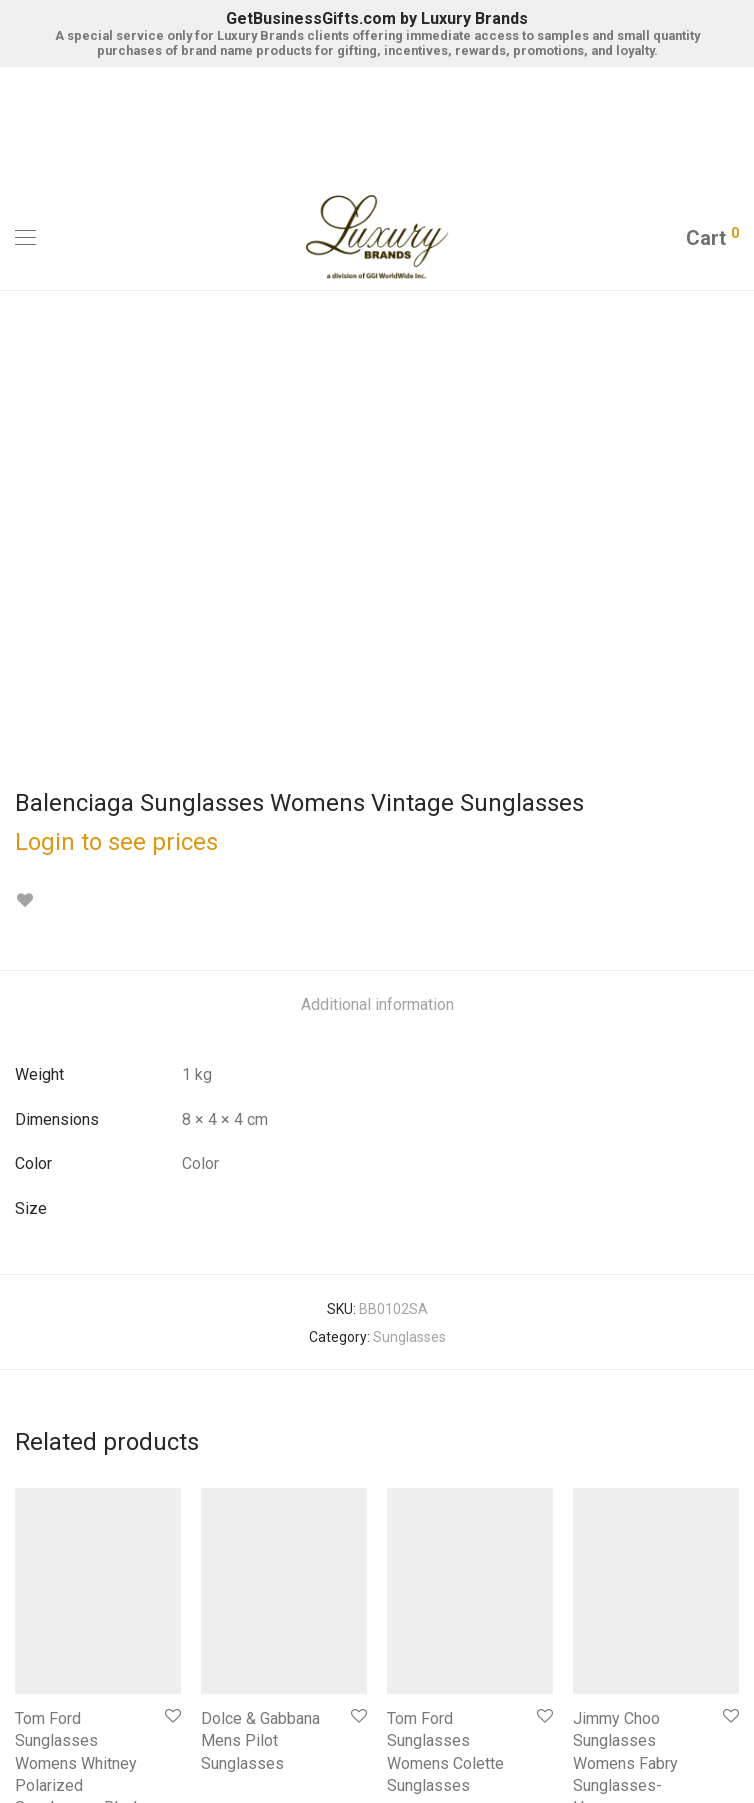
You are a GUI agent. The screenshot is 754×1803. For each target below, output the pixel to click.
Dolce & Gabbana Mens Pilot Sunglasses (260, 1269)
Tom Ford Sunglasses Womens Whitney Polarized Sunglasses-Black (78, 1291)
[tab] (377, 533)
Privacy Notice (330, 1731)
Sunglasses (409, 865)
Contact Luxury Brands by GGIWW (377, 1673)
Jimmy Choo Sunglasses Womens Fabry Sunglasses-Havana (625, 1291)
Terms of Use (426, 1731)
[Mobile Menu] (25, 238)
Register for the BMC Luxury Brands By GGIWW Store (377, 1589)
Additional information (377, 532)
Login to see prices (116, 370)
